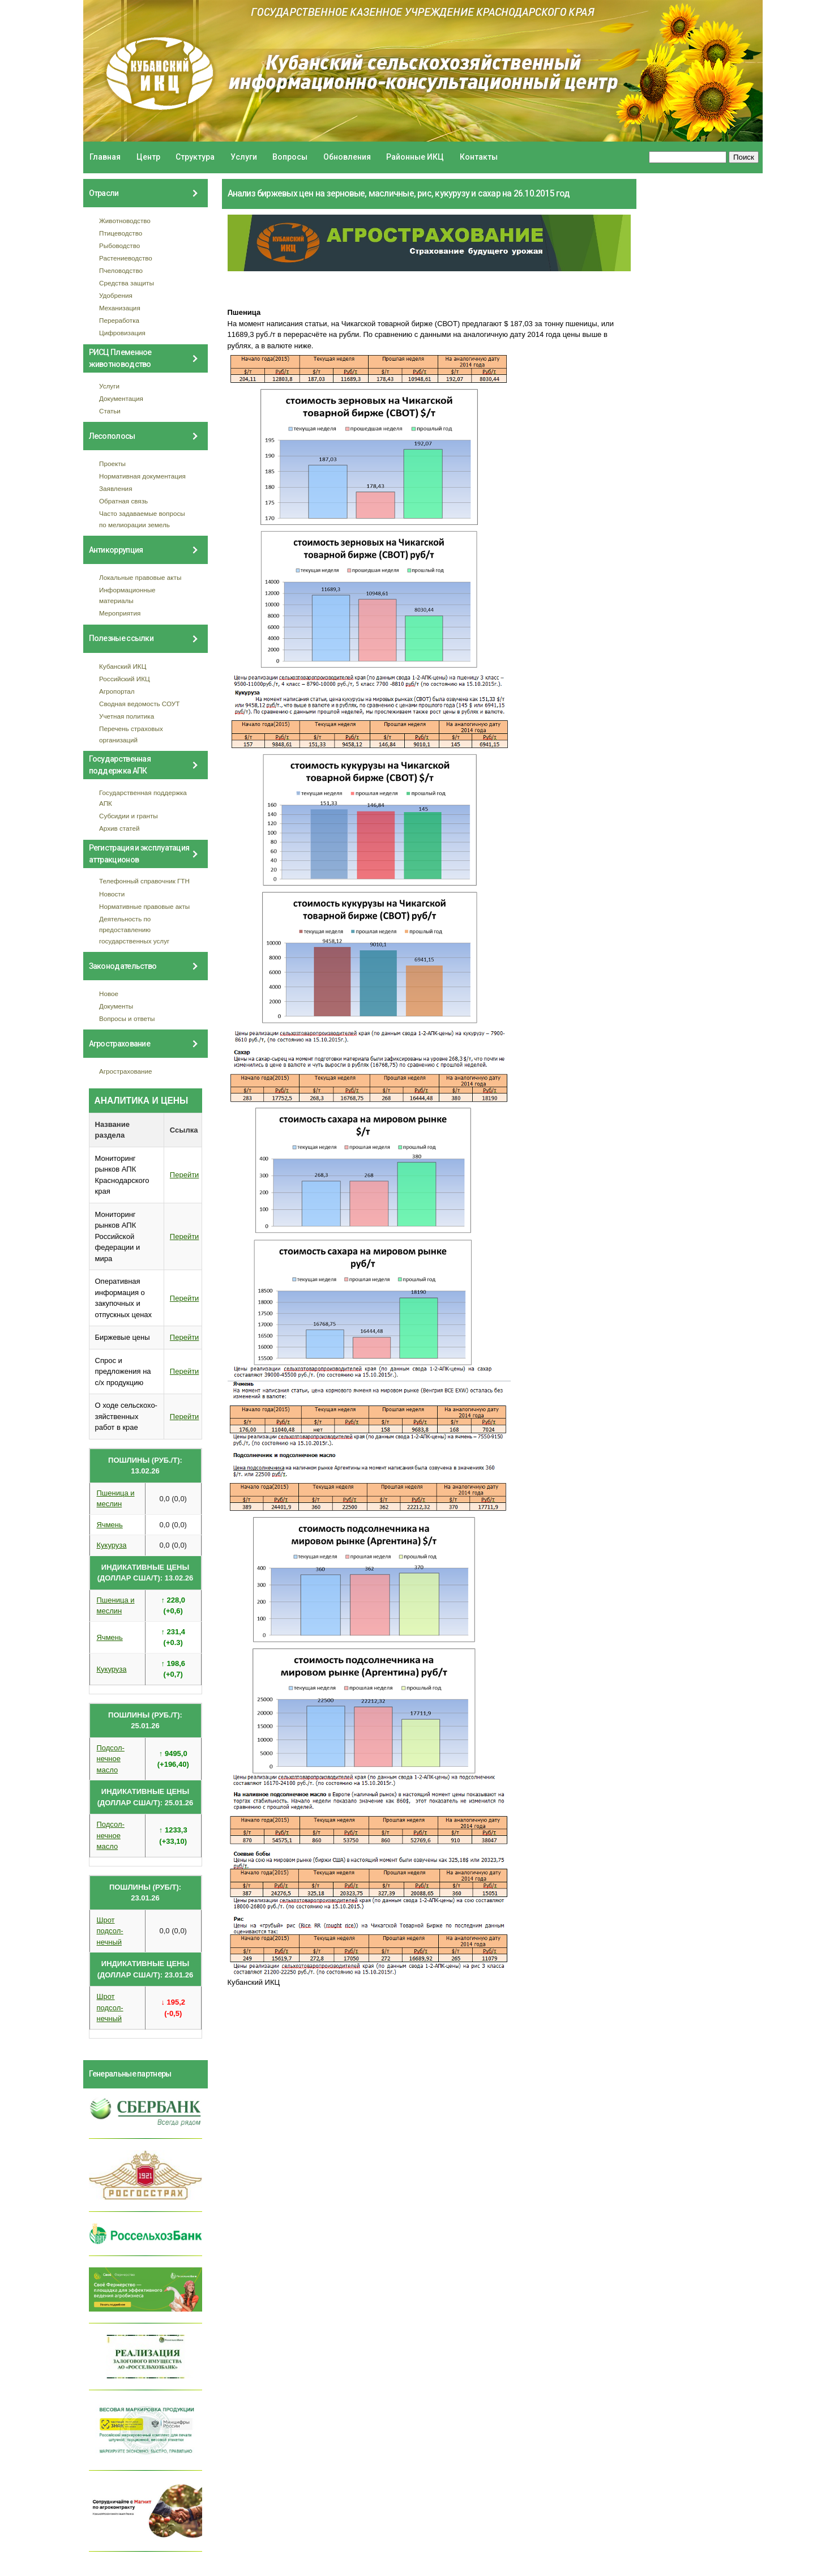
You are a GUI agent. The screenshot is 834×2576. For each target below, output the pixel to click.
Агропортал (117, 691)
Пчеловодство (121, 270)
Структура (195, 156)
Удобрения (115, 295)
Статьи (110, 411)
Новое (108, 993)
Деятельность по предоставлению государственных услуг (134, 930)
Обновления (347, 156)
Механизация (119, 307)
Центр (148, 156)
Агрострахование (125, 1071)
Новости (112, 894)
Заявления (115, 488)
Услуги (243, 156)
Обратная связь (123, 501)
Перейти (184, 1174)
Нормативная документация (142, 476)
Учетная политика (126, 716)
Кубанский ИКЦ (122, 666)
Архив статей (119, 828)
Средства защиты (126, 283)
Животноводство (125, 220)
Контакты (479, 156)
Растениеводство (125, 258)
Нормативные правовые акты (144, 906)
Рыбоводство (119, 245)
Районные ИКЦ (415, 156)
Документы (116, 1006)
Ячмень (110, 1524)
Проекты (112, 463)
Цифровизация (122, 332)
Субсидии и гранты (128, 815)
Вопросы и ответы (127, 1018)
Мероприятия (119, 613)
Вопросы (289, 156)
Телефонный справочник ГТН (144, 881)
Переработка (119, 320)
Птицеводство (120, 233)
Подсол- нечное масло (111, 1759)
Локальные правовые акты (140, 577)
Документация (121, 398)
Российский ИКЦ (124, 678)
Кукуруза (112, 1545)
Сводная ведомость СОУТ (139, 703)
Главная (105, 156)
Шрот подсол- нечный (110, 1931)
